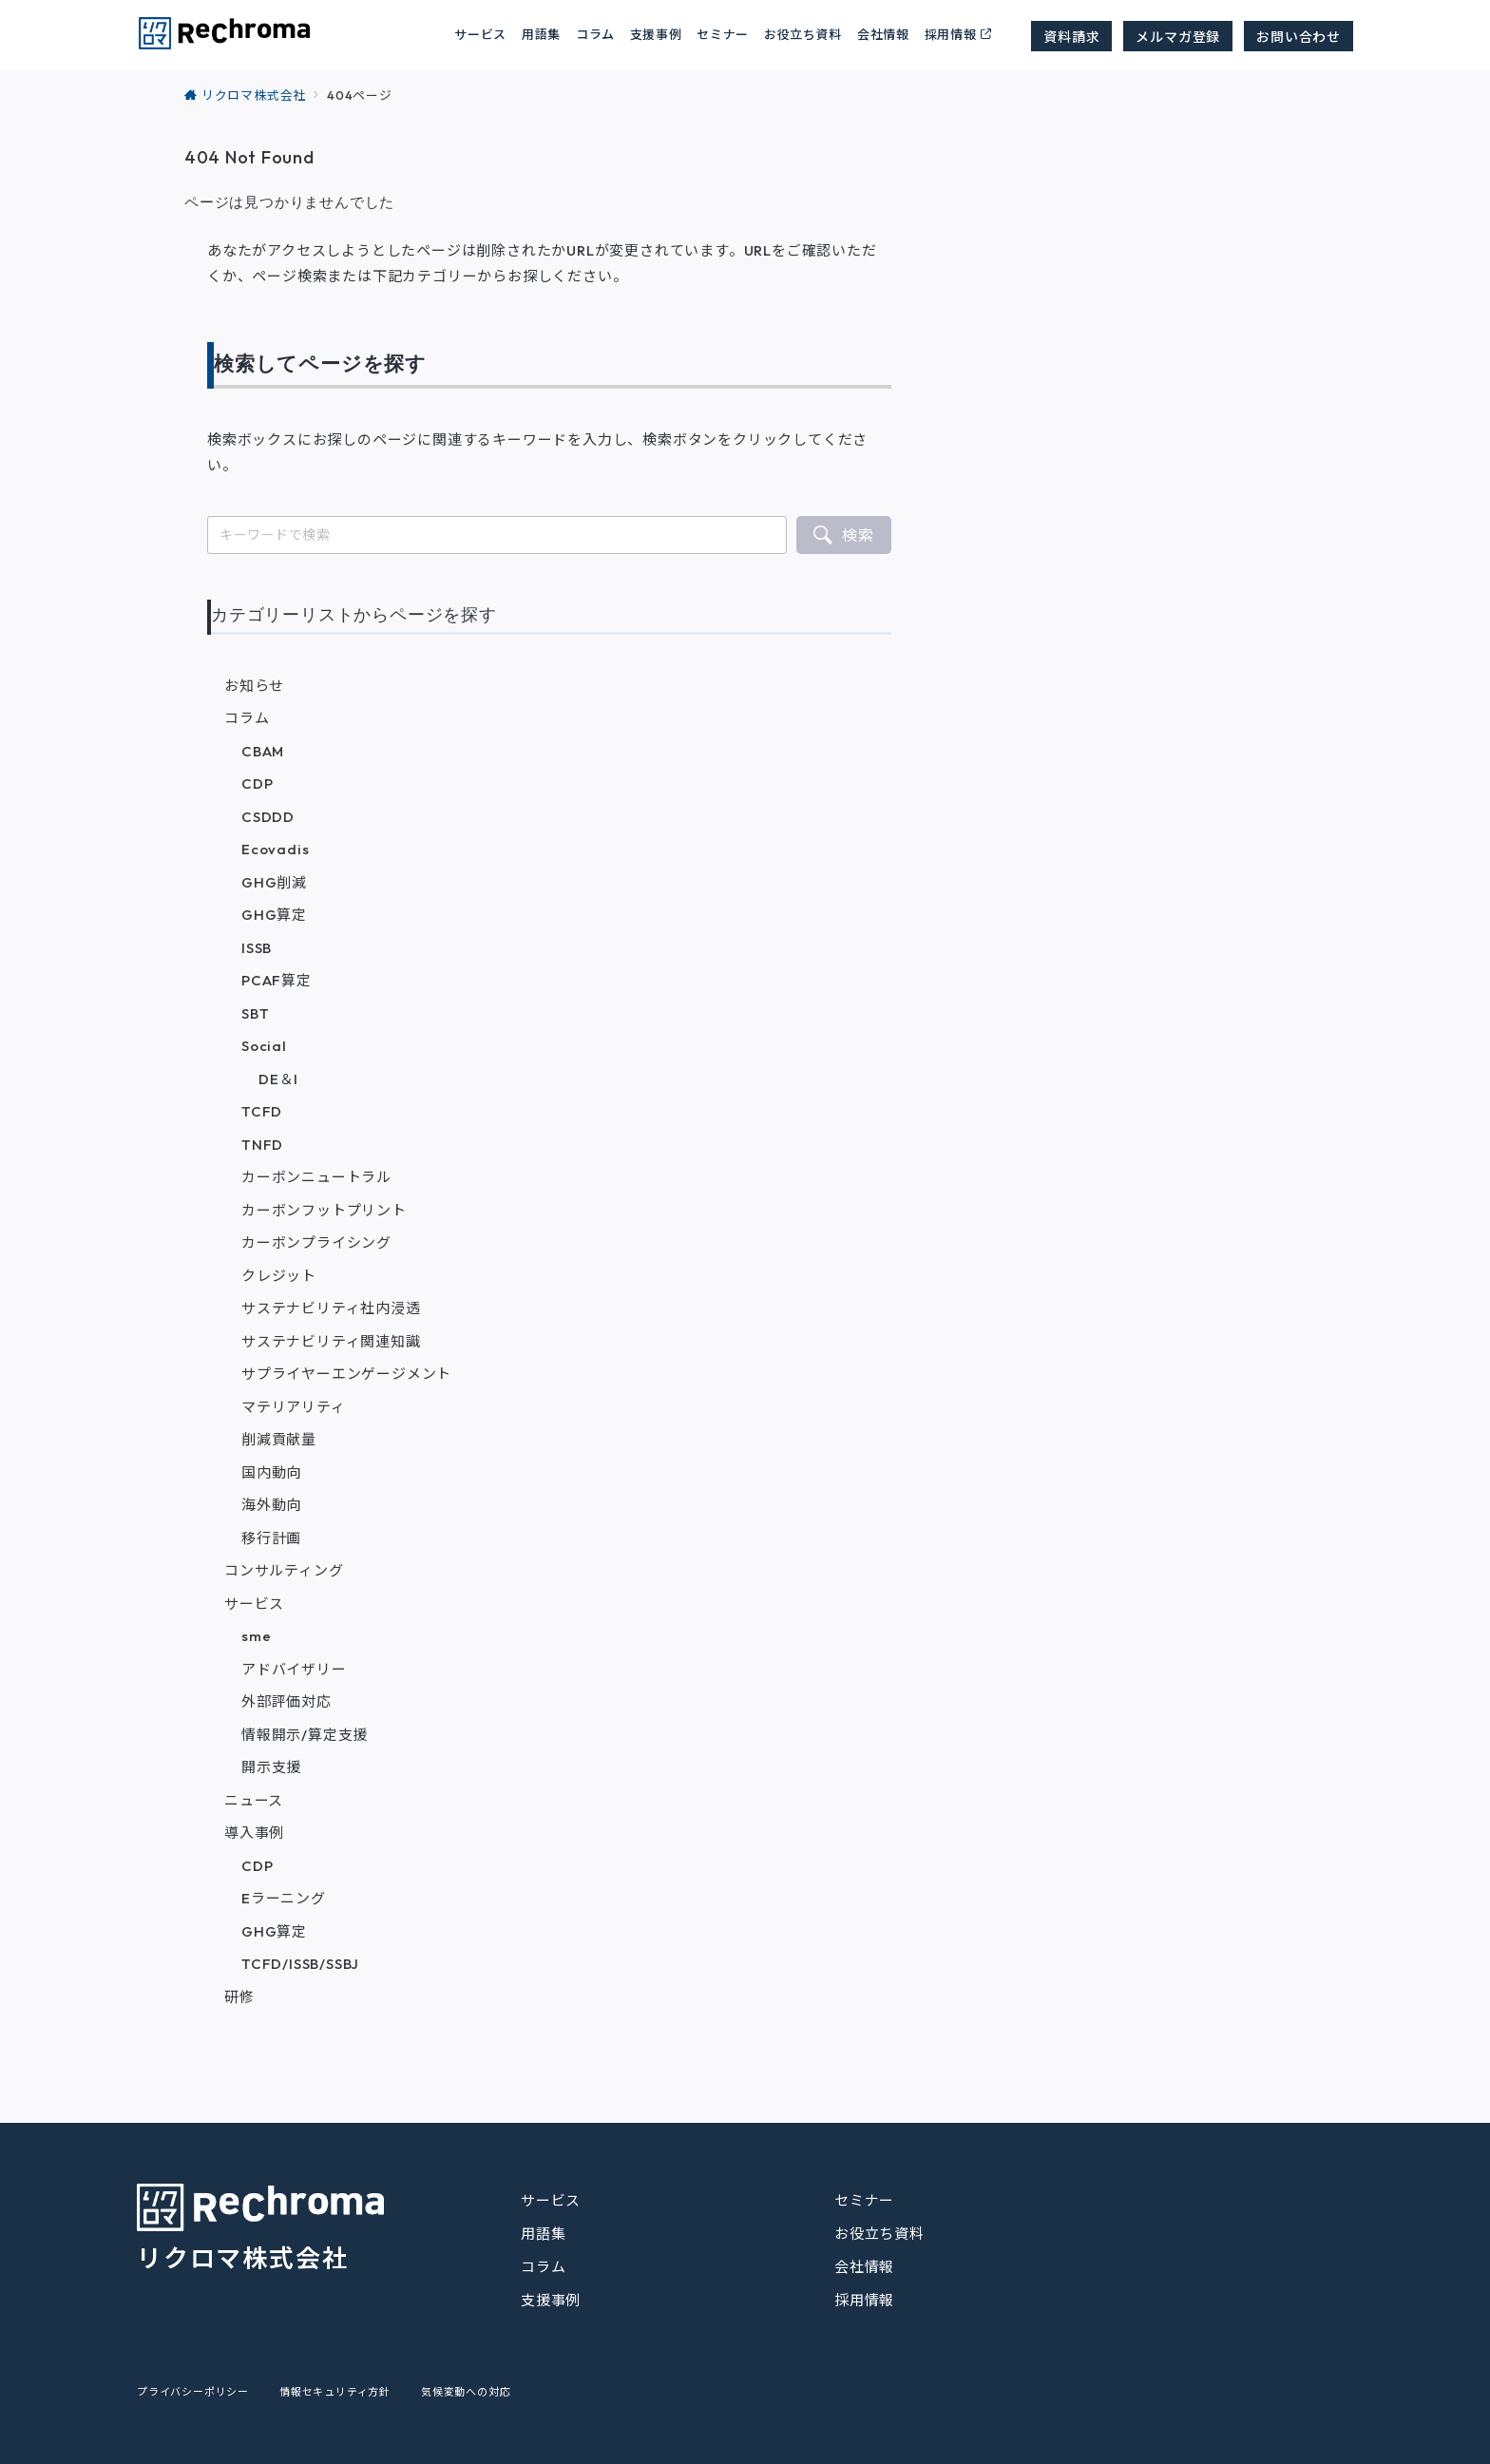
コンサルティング (283, 1570)
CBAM (262, 751)
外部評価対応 (286, 1701)
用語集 (541, 34)
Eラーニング (283, 1898)
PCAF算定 (276, 980)
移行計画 (271, 1538)
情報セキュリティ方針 (335, 2391)
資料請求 (1071, 36)
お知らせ (254, 686)
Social (264, 1046)
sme (256, 1636)
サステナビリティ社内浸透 (331, 1308)
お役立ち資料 (803, 34)
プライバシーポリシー (193, 2391)
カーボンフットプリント (324, 1210)
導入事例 (254, 1833)
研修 (239, 1997)
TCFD (261, 1111)
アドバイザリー (294, 1669)
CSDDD (268, 817)
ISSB (256, 948)
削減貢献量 (278, 1439)
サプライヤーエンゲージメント (346, 1374)
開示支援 (271, 1767)
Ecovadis (275, 849)
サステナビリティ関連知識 (331, 1341)
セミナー (723, 34)
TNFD (262, 1145)
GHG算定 (274, 915)
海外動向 (271, 1505)
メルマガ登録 (1178, 36)
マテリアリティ (293, 1407)
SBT (255, 1013)
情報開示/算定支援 (304, 1735)
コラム (246, 718)
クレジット (278, 1276)
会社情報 (883, 34)
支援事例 (656, 34)
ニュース (253, 1800)
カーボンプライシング (316, 1242)
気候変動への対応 (465, 2391)
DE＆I (278, 1079)
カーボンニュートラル (316, 1177)
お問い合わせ (1298, 36)
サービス (254, 1604)
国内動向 (271, 1472)
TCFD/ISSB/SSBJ (300, 1964)
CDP (257, 783)
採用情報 (951, 34)
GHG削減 (274, 882)
